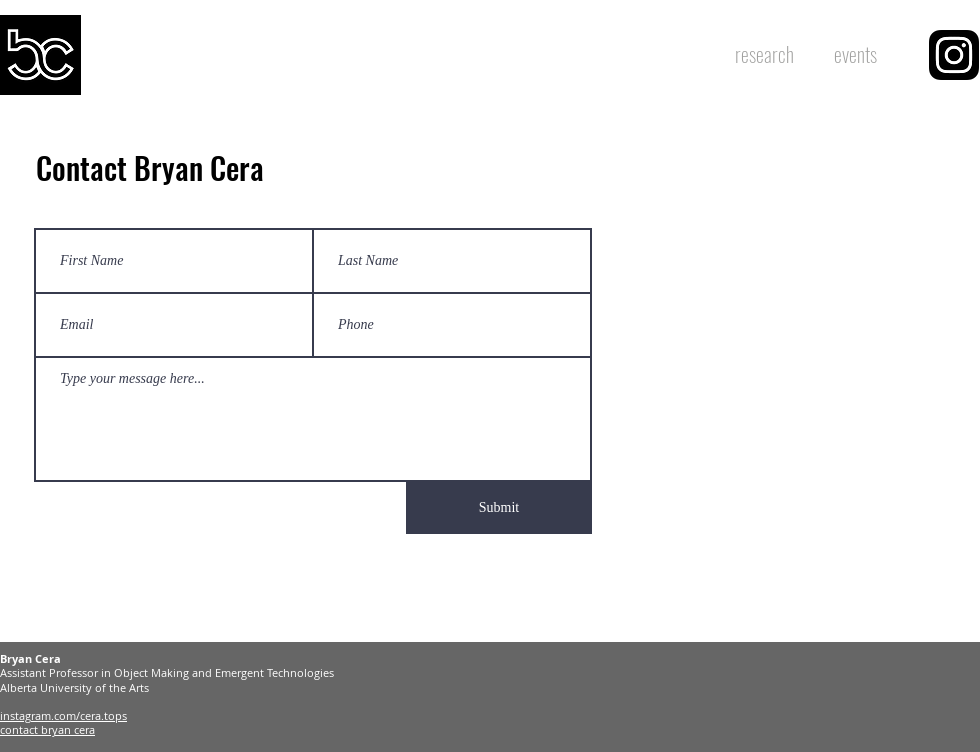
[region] (954, 55)
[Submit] (499, 508)
